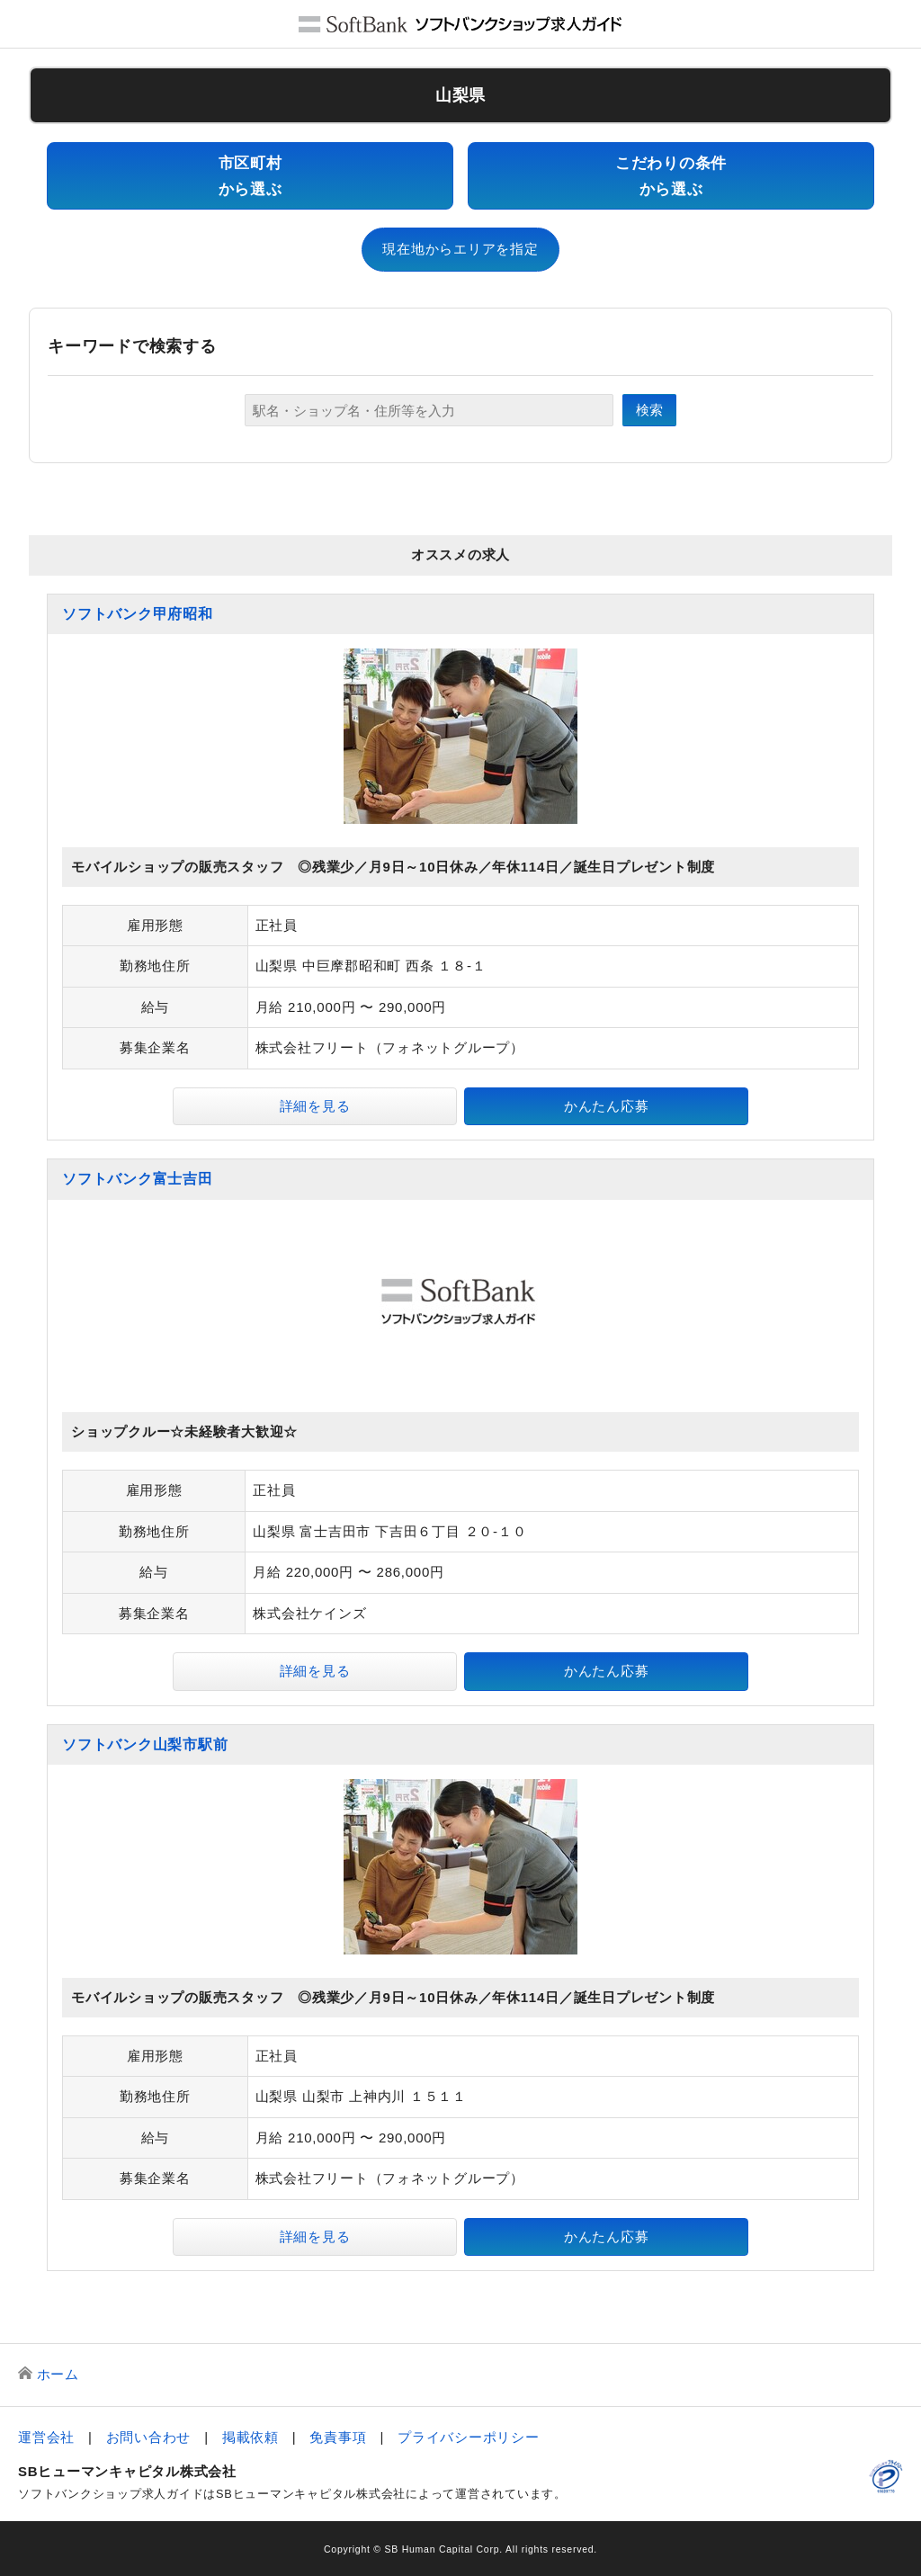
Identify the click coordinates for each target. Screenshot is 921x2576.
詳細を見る (315, 1106)
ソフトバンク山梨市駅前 (145, 1744)
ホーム (58, 2374)
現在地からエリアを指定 (460, 248)
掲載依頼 (250, 2437)
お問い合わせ (149, 2437)
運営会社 (46, 2437)
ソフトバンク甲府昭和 (137, 614)
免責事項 (337, 2437)
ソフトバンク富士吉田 (137, 1178)
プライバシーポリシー (469, 2437)
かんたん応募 (606, 1106)
